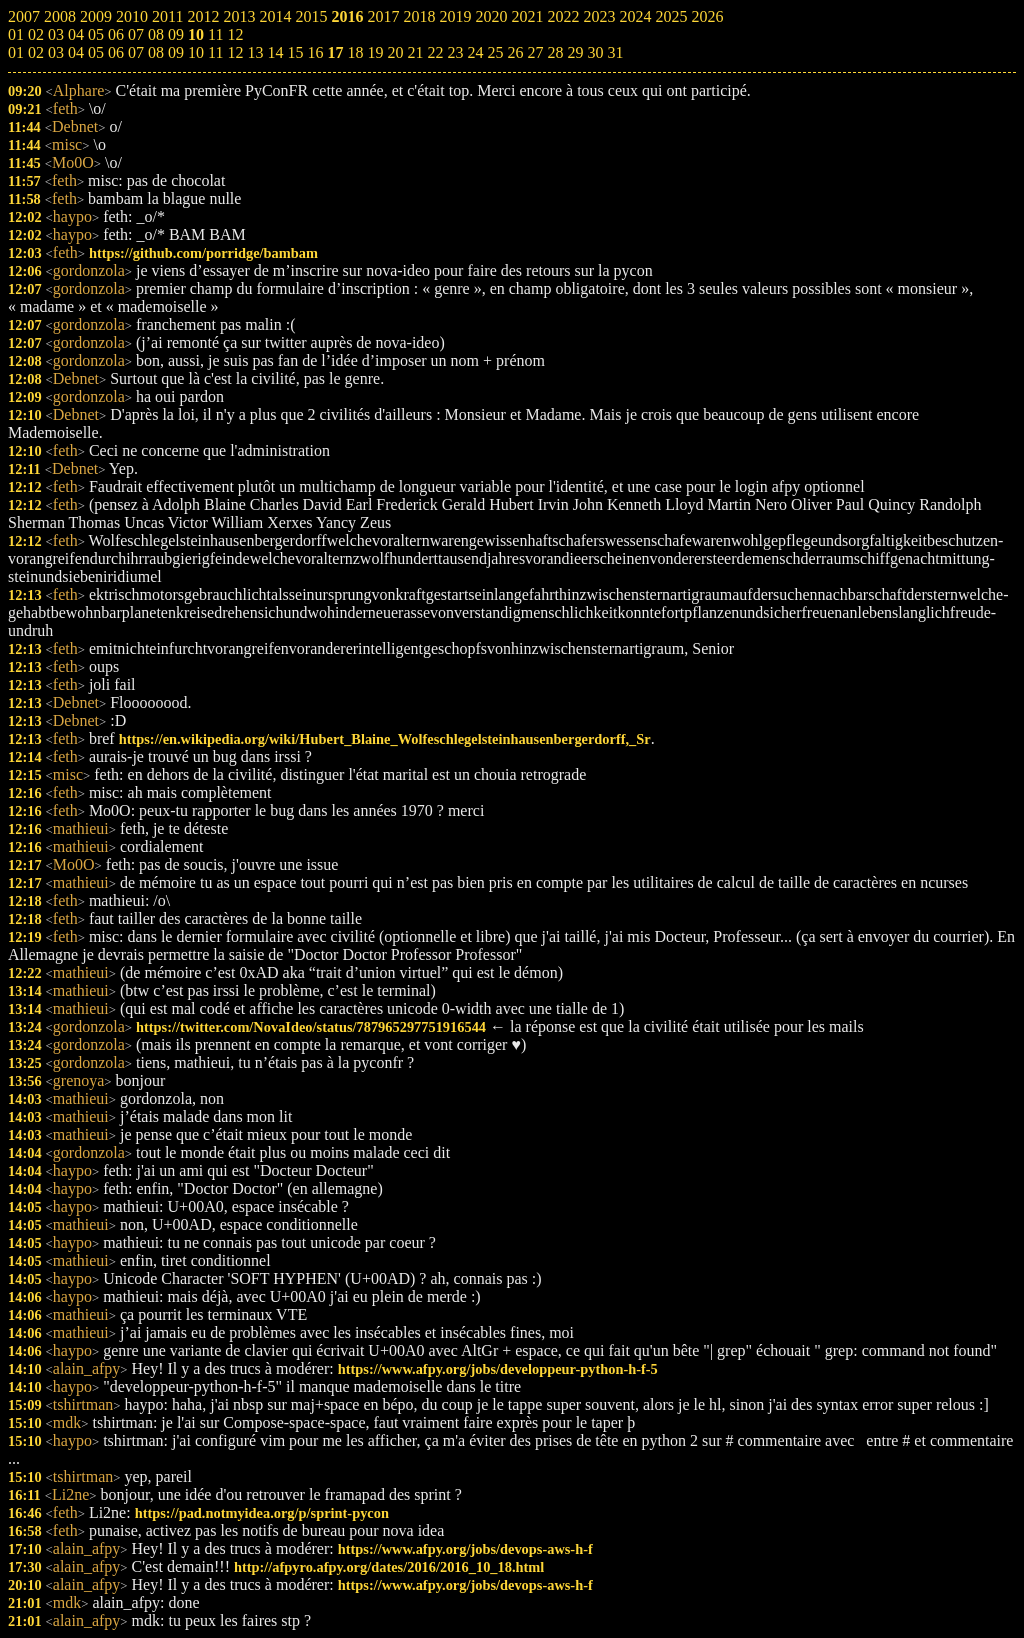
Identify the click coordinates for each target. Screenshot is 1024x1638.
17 (335, 52)
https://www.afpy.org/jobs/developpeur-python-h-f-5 (498, 1369)
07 (136, 52)
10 (196, 52)
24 (475, 52)
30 (595, 52)
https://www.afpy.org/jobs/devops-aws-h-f (465, 1549)
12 (235, 52)
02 (36, 52)
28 (555, 52)
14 (275, 52)
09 (176, 52)
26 (515, 52)
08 (156, 52)
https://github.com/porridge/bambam (203, 253)
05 (96, 52)
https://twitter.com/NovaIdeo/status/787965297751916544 (311, 1027)
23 (455, 52)
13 (255, 52)
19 (375, 52)
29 (575, 52)
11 (215, 52)
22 (435, 52)
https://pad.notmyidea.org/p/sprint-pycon (262, 1513)
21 (415, 52)
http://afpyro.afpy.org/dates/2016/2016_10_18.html (389, 1567)
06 (116, 52)
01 (16, 52)
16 (315, 52)
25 (495, 52)
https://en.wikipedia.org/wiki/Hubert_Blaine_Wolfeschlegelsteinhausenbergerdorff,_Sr (385, 739)
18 (355, 52)
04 (76, 52)
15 (295, 52)
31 (615, 52)
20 (395, 52)
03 (56, 52)
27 (535, 52)
